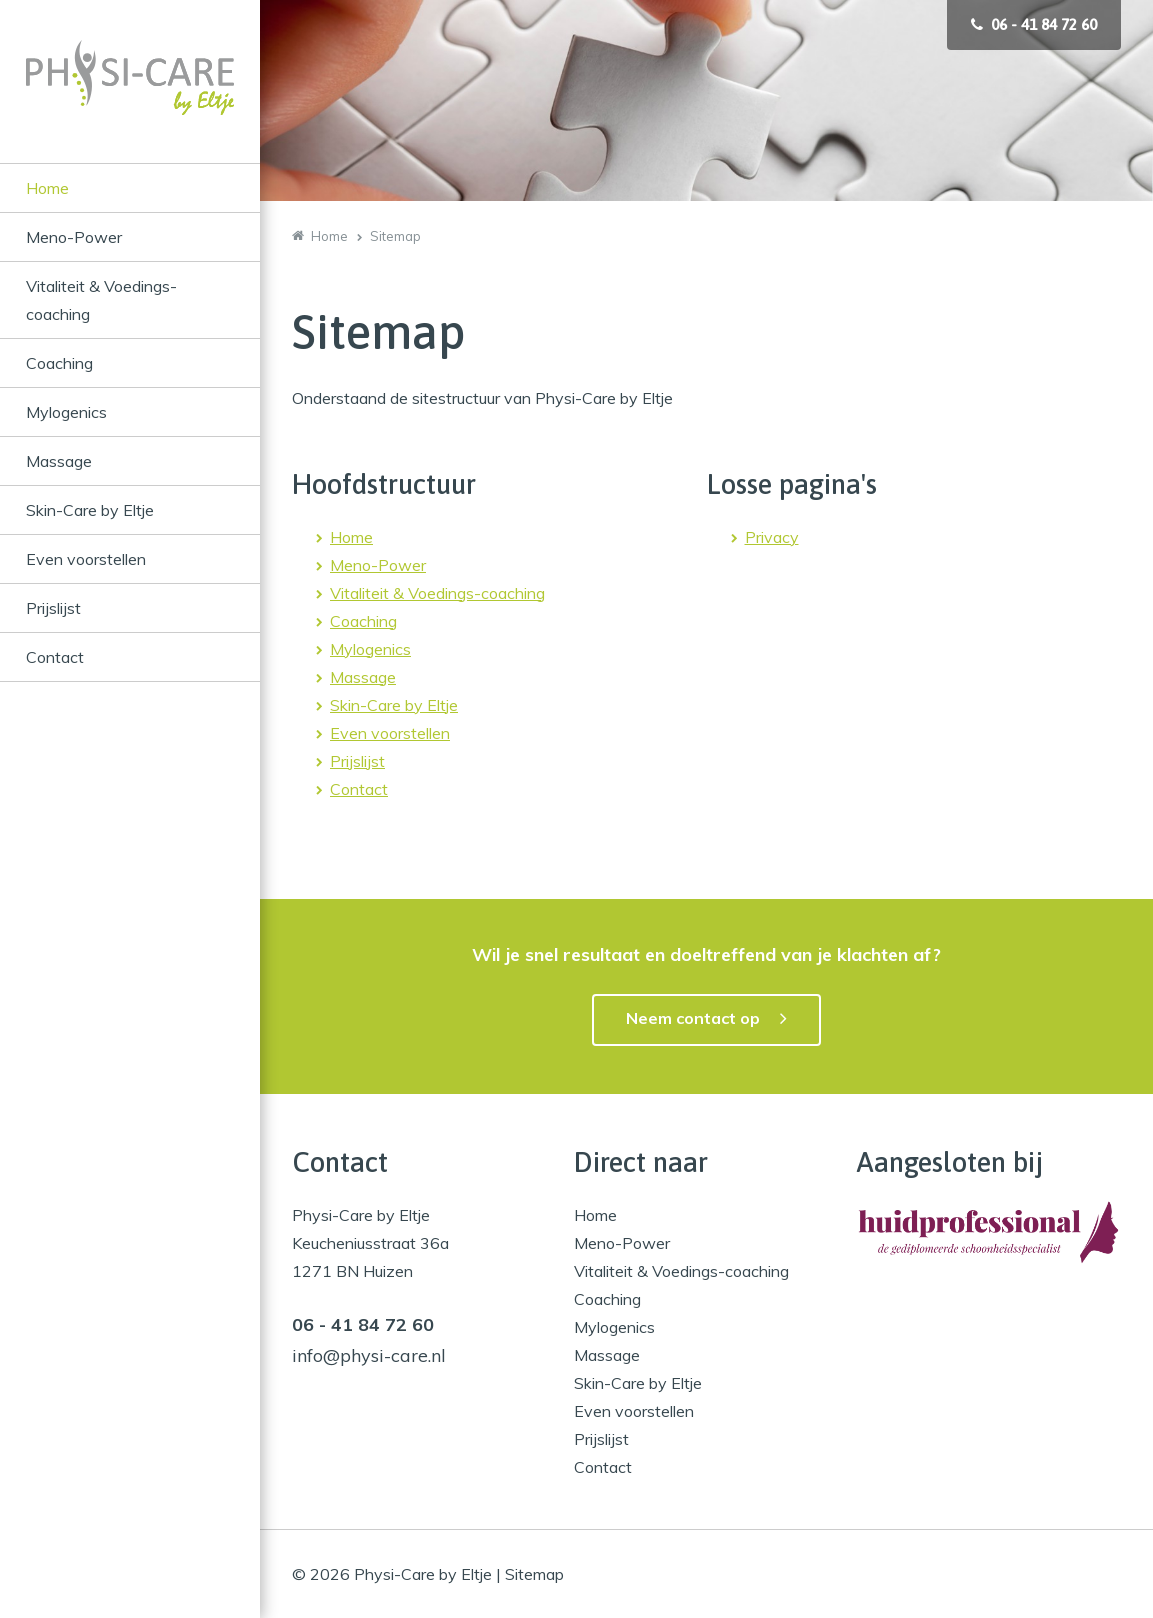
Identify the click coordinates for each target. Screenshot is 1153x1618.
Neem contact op (693, 1018)
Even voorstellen (86, 559)
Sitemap (534, 1574)
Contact (55, 657)
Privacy (772, 537)
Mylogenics (66, 412)
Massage (59, 461)
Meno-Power (74, 237)
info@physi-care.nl (369, 1355)
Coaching (59, 363)
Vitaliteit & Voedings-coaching (101, 300)
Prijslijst (53, 608)
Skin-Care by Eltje (90, 510)
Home (47, 188)
